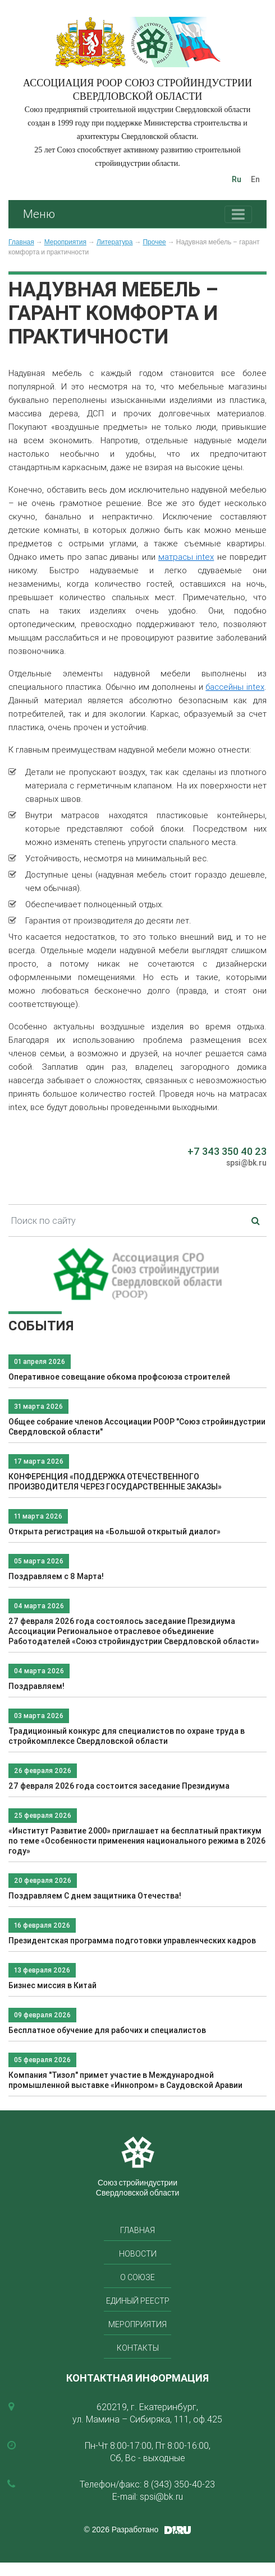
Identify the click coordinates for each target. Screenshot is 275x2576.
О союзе (137, 2277)
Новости (138, 2254)
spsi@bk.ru (246, 1163)
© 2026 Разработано (121, 2529)
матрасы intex (186, 556)
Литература (115, 242)
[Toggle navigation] (238, 214)
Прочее (154, 242)
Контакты (138, 2348)
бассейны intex (234, 686)
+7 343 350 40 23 (227, 1151)
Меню (39, 214)
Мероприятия (65, 242)
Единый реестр (137, 2301)
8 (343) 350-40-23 (179, 2484)
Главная (21, 242)
